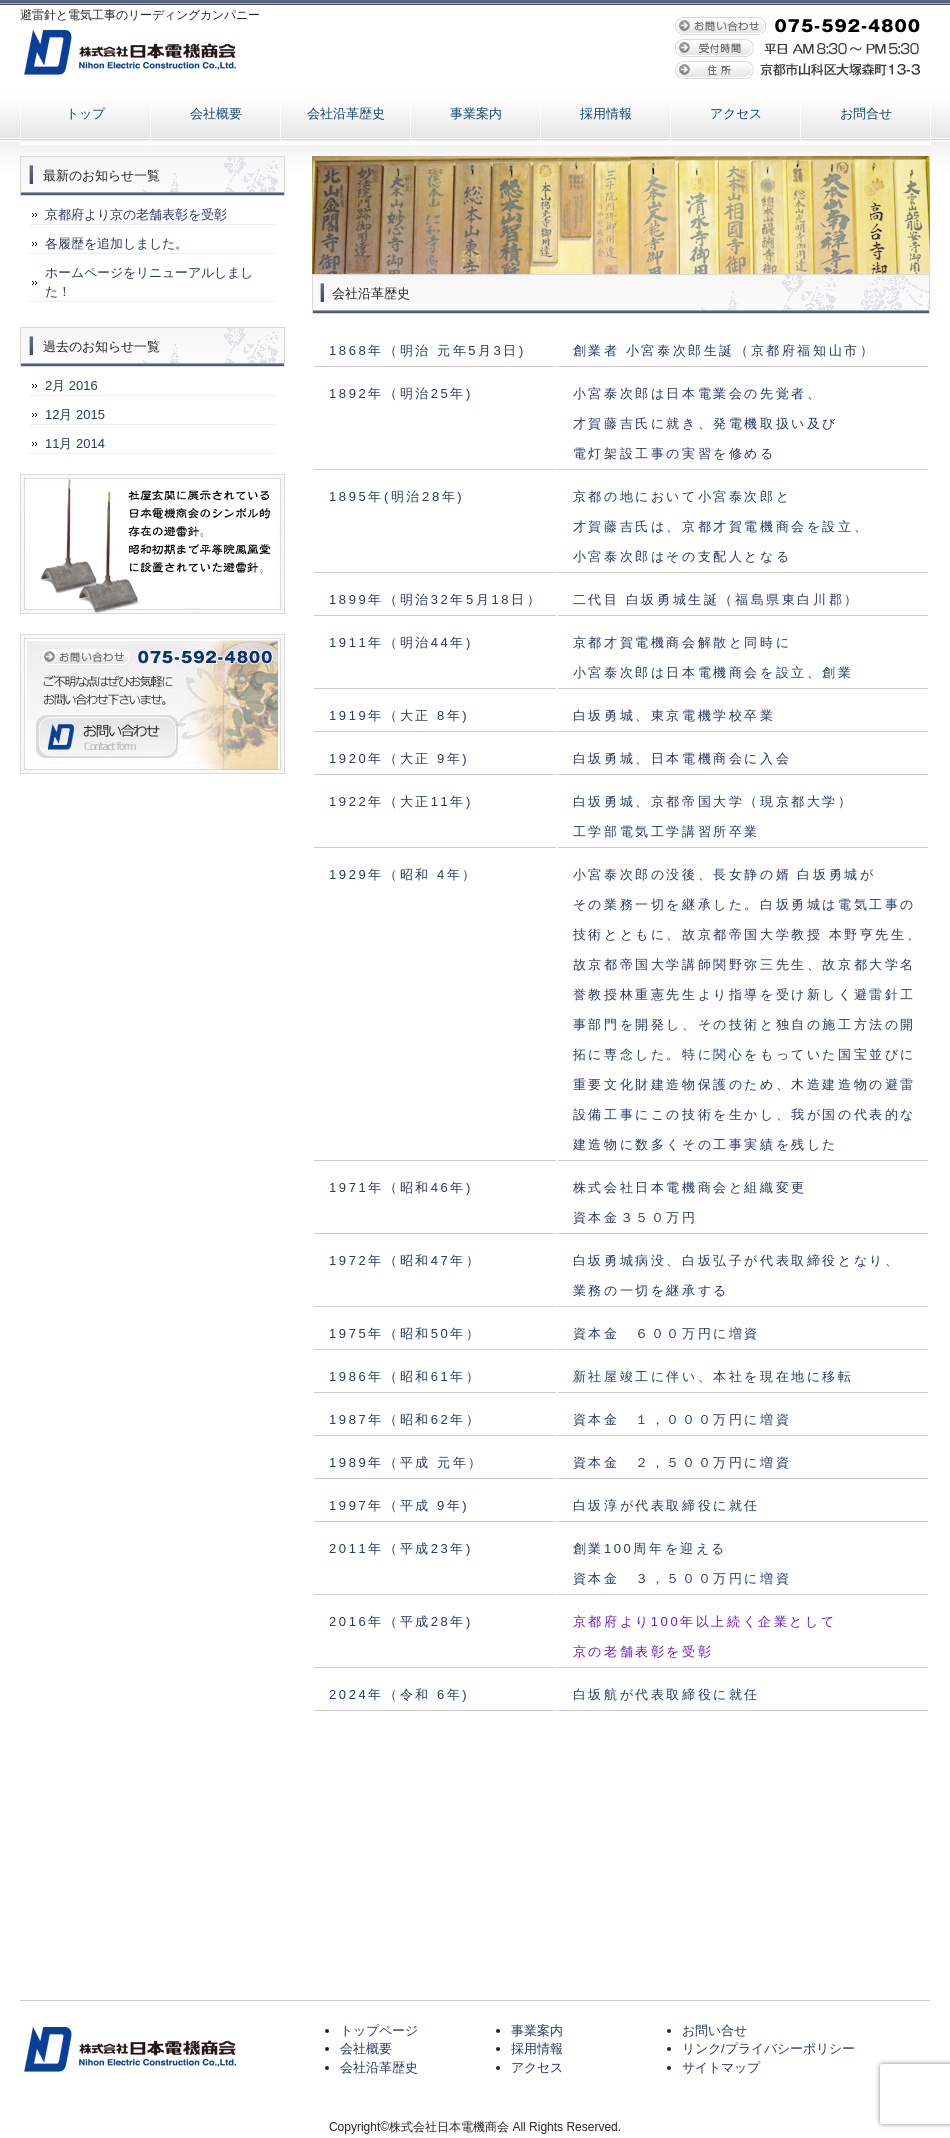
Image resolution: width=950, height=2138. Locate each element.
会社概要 (216, 113)
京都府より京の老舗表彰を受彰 (136, 214)
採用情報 (606, 113)
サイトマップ (721, 2067)
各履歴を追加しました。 (116, 243)
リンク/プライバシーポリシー (768, 2048)
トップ (85, 113)
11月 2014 (75, 443)
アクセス (736, 113)
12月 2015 (75, 414)
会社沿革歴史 (346, 113)
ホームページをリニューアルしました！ (149, 281)
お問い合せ (714, 2030)
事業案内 (476, 113)
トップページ (379, 2030)
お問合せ (866, 113)
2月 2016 (71, 385)
